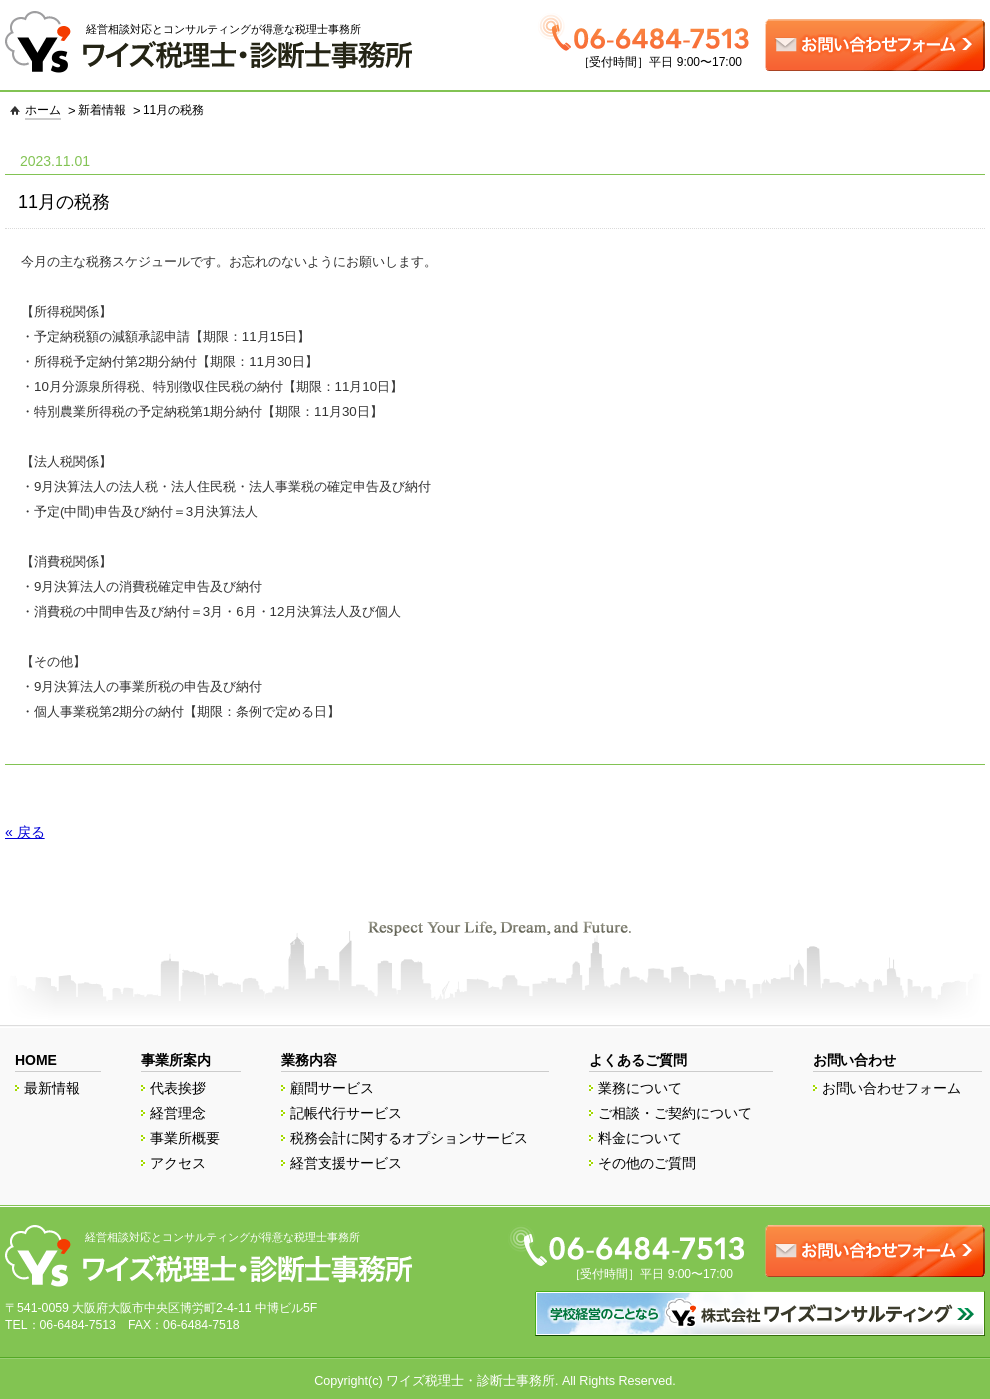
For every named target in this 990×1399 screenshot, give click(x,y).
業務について (640, 1088)
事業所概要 (185, 1138)
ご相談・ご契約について (675, 1113)
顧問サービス (332, 1088)
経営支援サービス (346, 1163)
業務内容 (309, 1060)
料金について (640, 1138)
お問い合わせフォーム (892, 1088)
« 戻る (25, 832)
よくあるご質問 (638, 1060)
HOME (36, 1060)
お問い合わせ (855, 1060)
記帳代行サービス (346, 1113)
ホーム (43, 110)
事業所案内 (176, 1060)
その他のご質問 (647, 1163)
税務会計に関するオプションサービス (409, 1138)
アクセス (178, 1163)
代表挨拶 (178, 1088)
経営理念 (178, 1113)
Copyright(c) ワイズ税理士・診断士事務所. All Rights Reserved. (495, 1381)
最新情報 (52, 1088)
